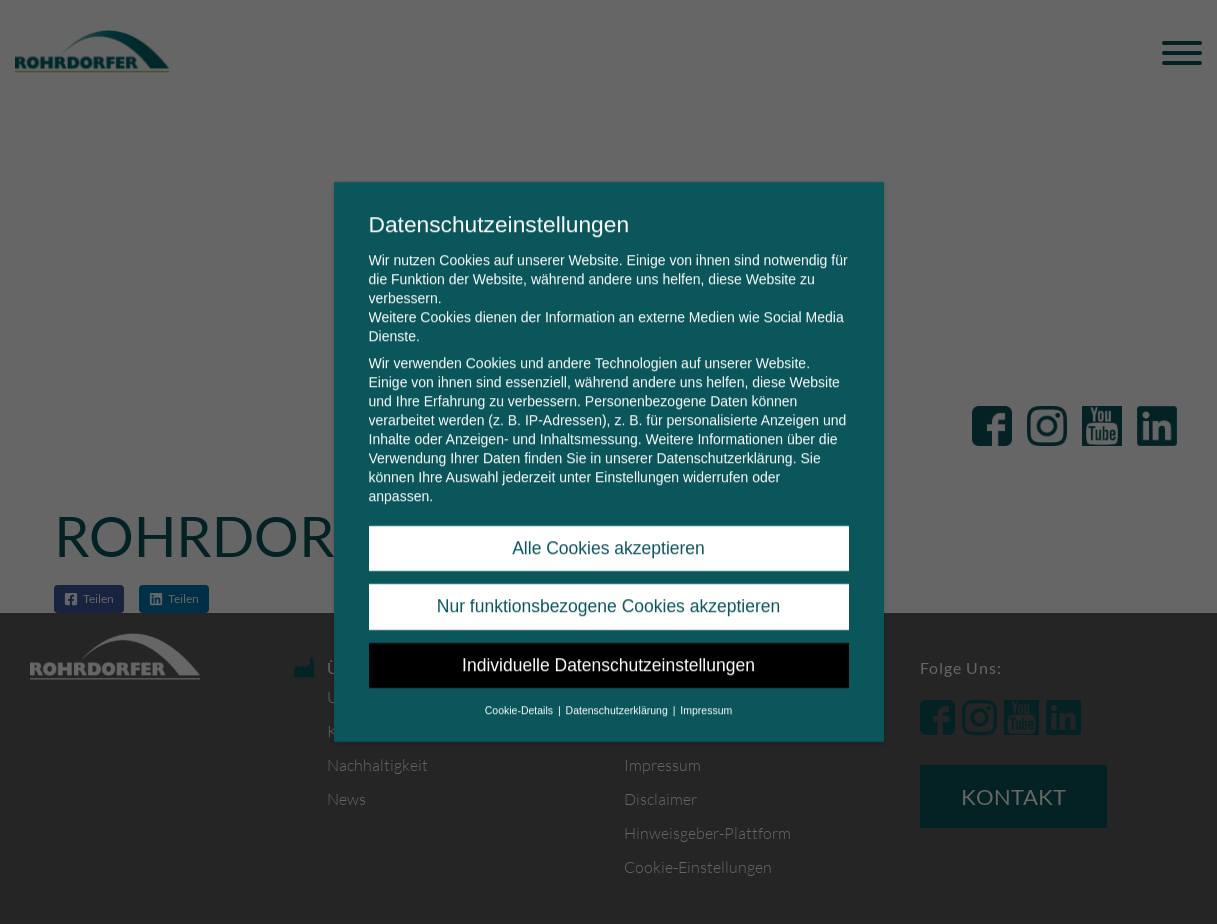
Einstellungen (637, 463)
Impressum (706, 696)
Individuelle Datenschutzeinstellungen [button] (608, 651)
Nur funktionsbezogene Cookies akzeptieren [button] (608, 593)
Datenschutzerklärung (724, 444)
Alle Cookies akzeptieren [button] (608, 534)
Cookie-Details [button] (520, 696)
